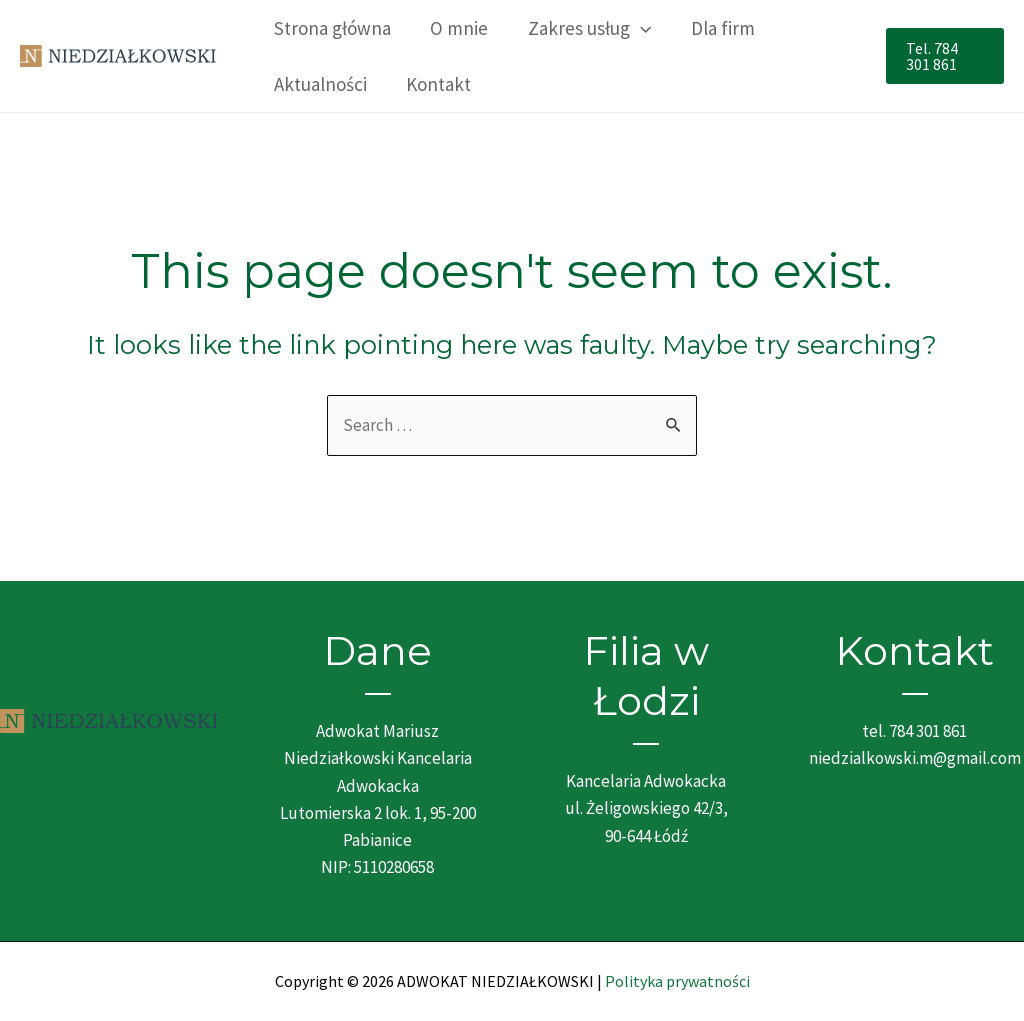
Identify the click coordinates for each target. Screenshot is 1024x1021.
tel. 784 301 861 (914, 731)
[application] (636, 28)
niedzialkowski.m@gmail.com (915, 758)
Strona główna (331, 28)
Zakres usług (585, 28)
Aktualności (319, 84)
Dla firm (717, 28)
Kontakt (436, 84)
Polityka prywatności (677, 981)
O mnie (457, 28)
